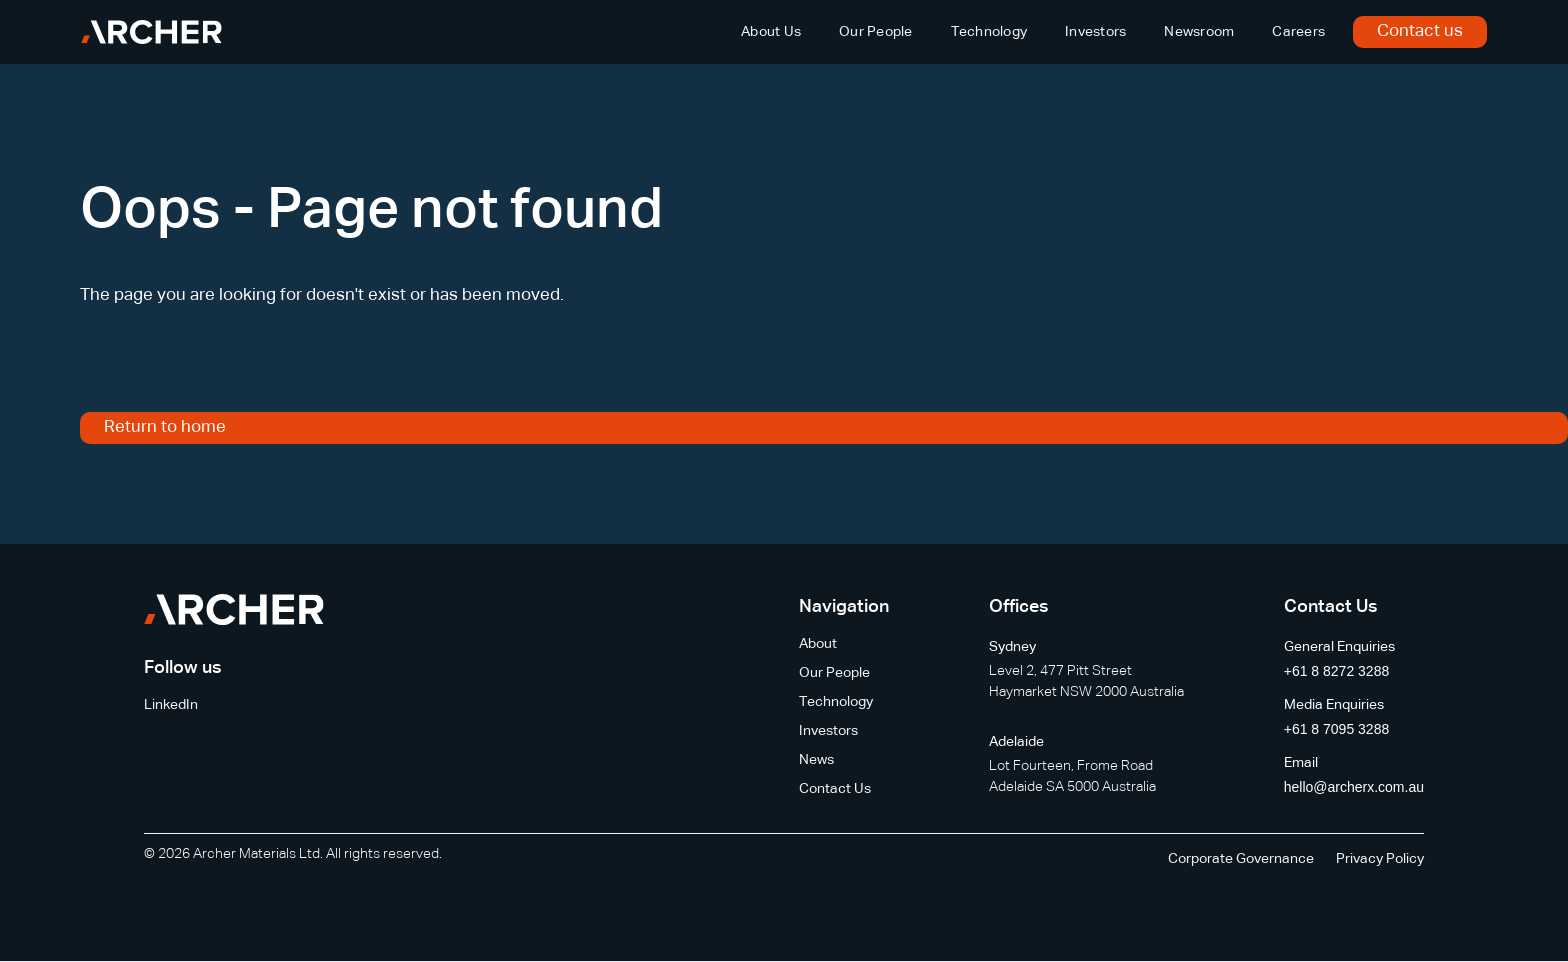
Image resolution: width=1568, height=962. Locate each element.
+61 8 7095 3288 (1337, 729)
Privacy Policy (1380, 859)
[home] (151, 32)
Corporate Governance (1241, 859)
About (818, 644)
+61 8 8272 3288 (1337, 671)
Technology (989, 32)
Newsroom (1199, 32)
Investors (1095, 32)
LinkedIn (171, 705)
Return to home (165, 427)
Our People (876, 32)
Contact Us (835, 789)
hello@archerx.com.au (1354, 787)
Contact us (1420, 31)
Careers (1298, 32)
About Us (771, 32)
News (816, 760)
